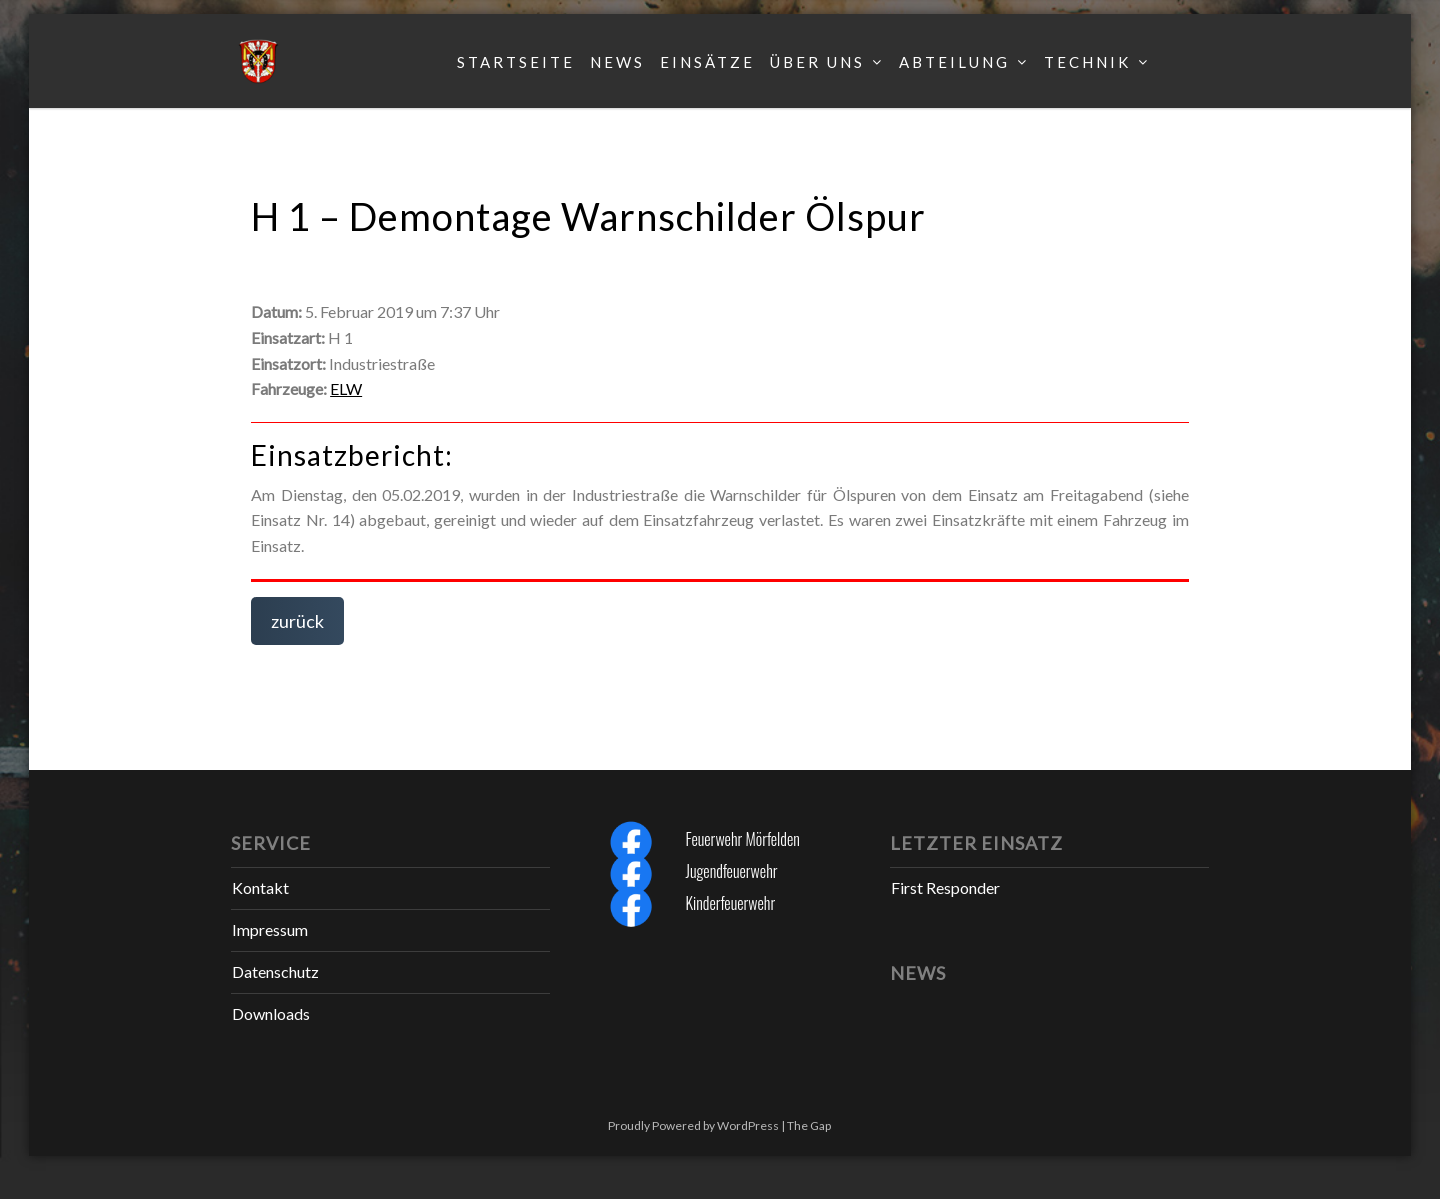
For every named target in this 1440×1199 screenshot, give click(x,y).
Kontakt (260, 887)
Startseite (516, 62)
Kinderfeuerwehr (730, 903)
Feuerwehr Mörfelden (742, 839)
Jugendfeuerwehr (731, 871)
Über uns (817, 62)
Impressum (270, 929)
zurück (297, 621)
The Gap (809, 1125)
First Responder (945, 887)
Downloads (271, 1013)
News (617, 62)
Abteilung (954, 62)
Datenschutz (275, 971)
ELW (346, 388)
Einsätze (707, 62)
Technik (1087, 62)
